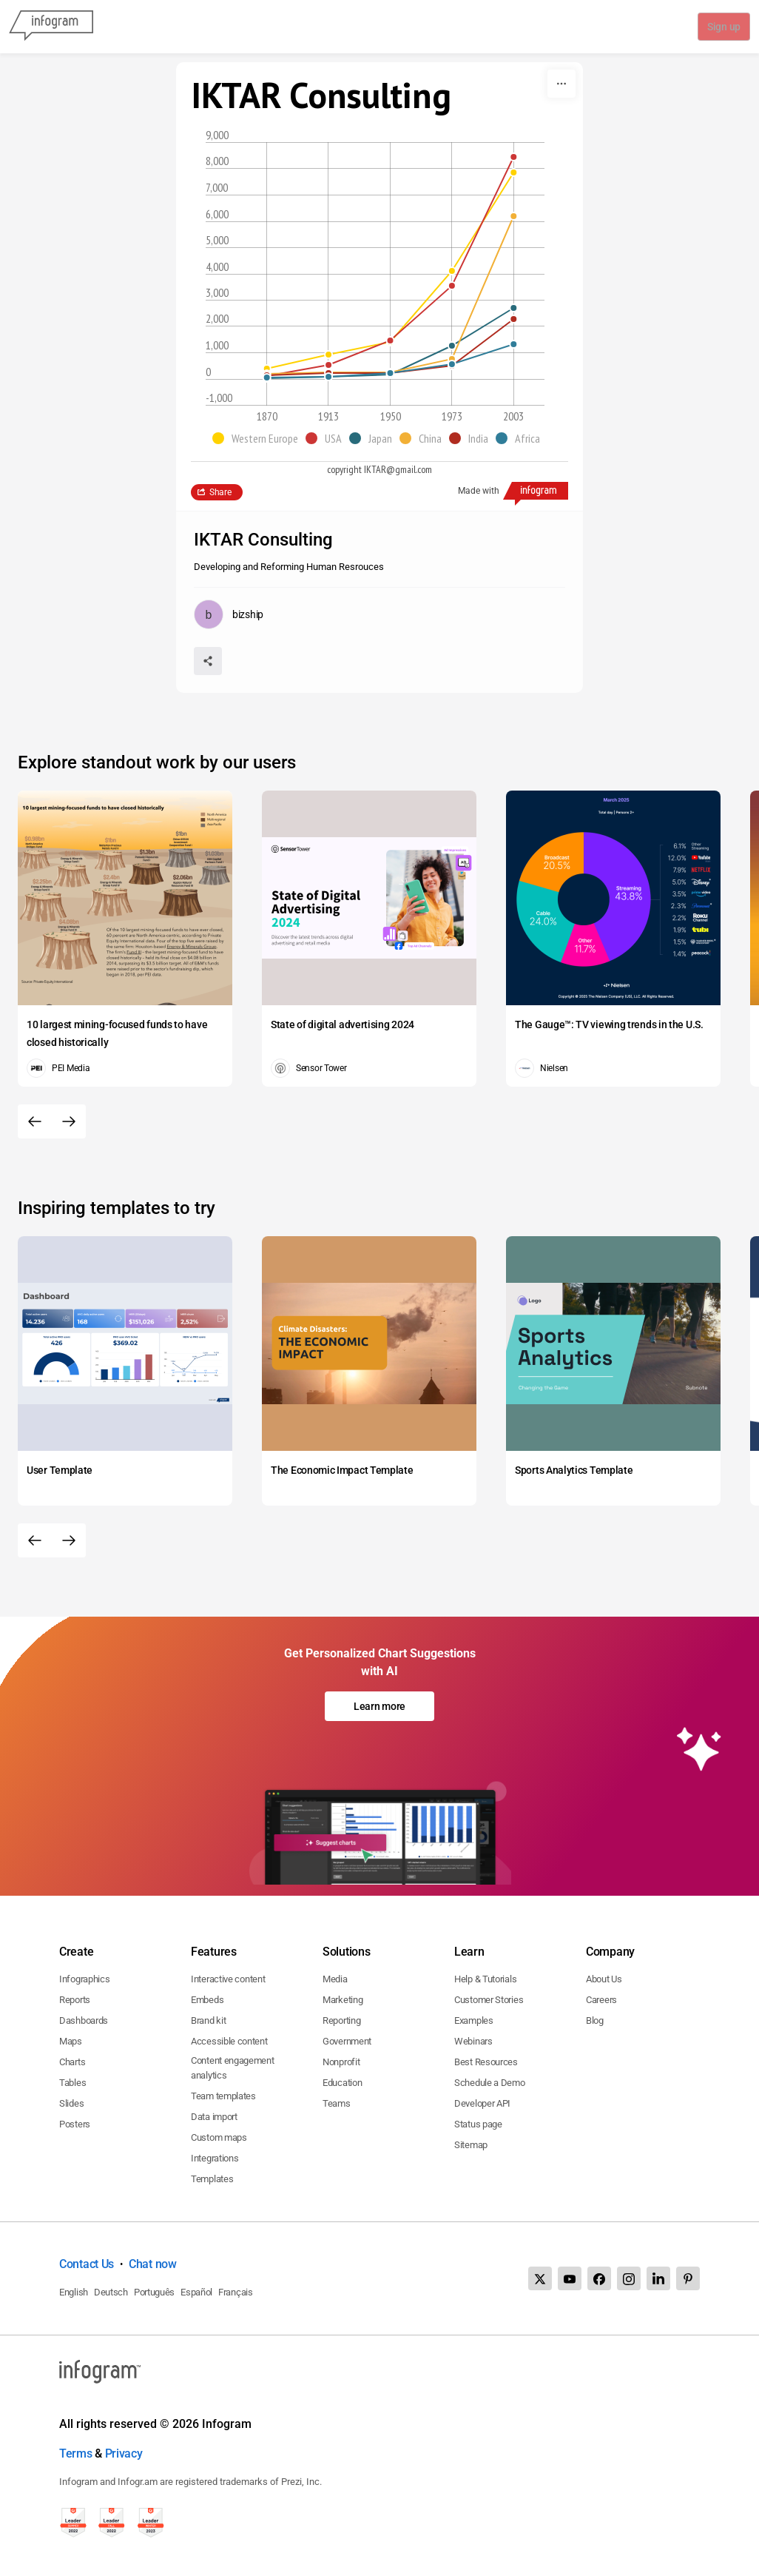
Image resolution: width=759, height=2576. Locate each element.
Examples (473, 2020)
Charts (72, 2061)
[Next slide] (69, 1121)
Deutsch (111, 2292)
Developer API (482, 2103)
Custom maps (219, 2137)
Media (335, 1979)
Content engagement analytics (232, 2068)
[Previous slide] (35, 1121)
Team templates (223, 2096)
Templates (212, 2178)
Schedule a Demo (489, 2082)
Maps (70, 2041)
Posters (74, 2124)
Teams (337, 2103)
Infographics (84, 1979)
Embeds (207, 1999)
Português (154, 2292)
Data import (214, 2116)
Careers (601, 1999)
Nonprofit (341, 2061)
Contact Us (86, 2264)
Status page (478, 2124)
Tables (72, 2082)
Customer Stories (488, 1999)
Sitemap (471, 2144)
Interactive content (228, 1979)
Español (196, 2292)
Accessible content (229, 2041)
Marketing (342, 1999)
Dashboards (83, 2020)
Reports (74, 1999)
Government (347, 2041)
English (73, 2292)
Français (235, 2292)
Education (342, 2082)
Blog (595, 2020)
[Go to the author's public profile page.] (228, 614)
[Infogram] (51, 26)
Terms (75, 2453)
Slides (71, 2103)
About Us (604, 1979)
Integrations (214, 2158)
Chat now (153, 2264)
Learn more (379, 1706)
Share (220, 492)
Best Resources (486, 2061)
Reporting (341, 2020)
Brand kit (208, 2020)
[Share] (208, 661)
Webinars (473, 2041)
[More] (561, 84)
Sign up (723, 27)
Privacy (124, 2453)
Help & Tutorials (485, 1979)
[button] (259, 438)
